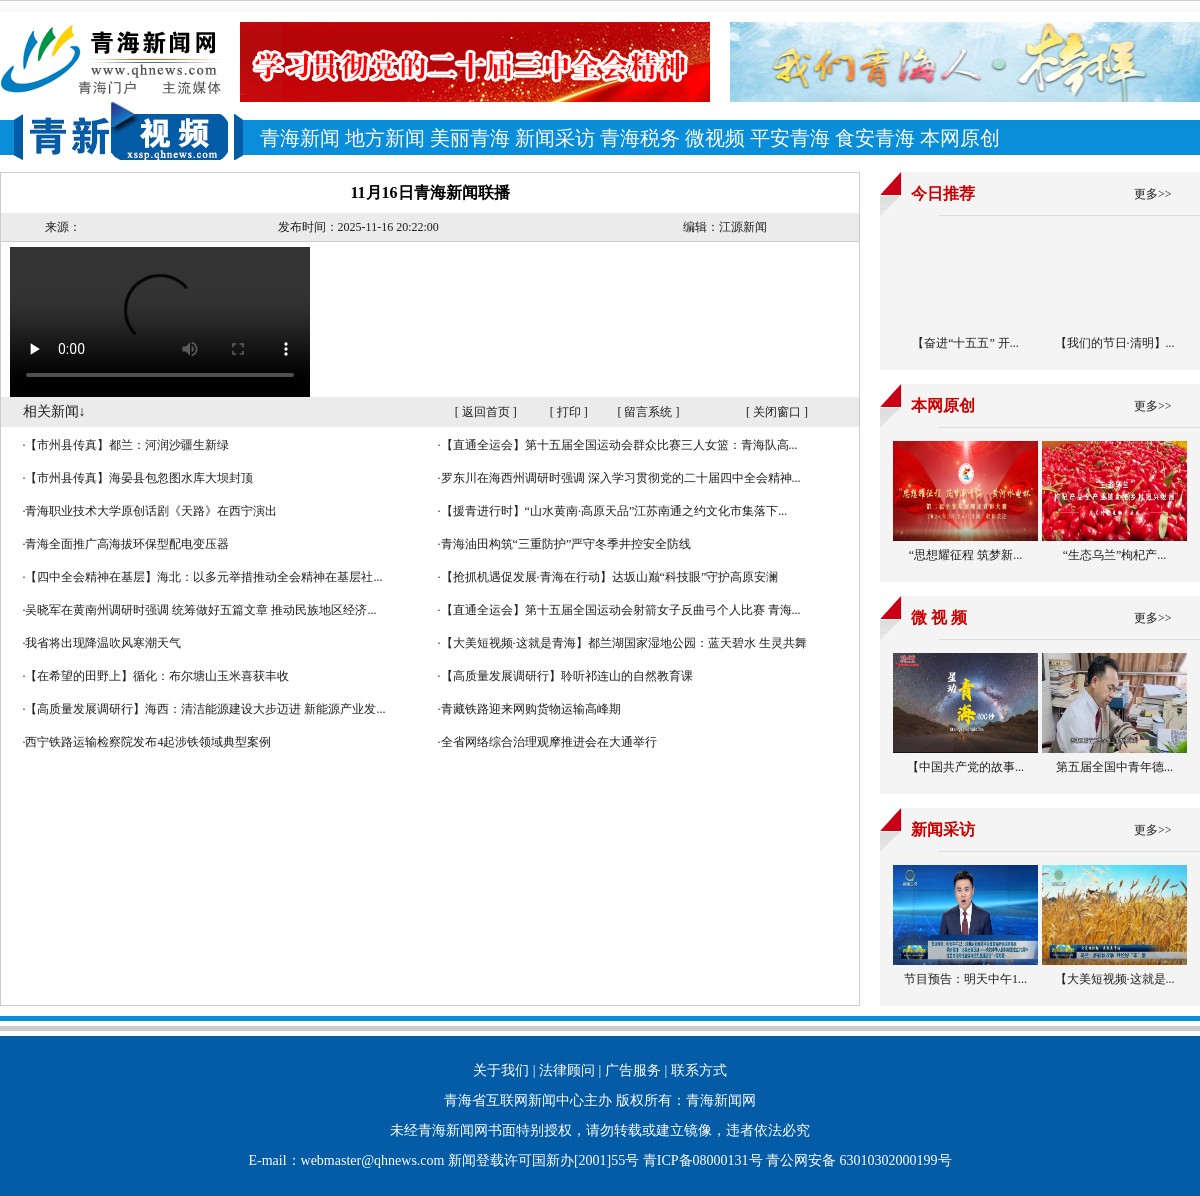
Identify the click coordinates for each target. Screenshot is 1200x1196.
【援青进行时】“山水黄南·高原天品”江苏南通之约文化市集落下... (614, 511)
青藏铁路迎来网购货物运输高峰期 (531, 709)
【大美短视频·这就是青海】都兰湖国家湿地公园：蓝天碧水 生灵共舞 (624, 643)
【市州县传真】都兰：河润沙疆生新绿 (127, 445)
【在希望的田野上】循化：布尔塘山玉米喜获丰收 (157, 676)
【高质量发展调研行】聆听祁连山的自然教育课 (567, 676)
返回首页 (486, 412)
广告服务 (633, 1070)
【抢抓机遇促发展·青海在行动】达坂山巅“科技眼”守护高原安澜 (610, 577)
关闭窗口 (777, 412)
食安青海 (875, 138)
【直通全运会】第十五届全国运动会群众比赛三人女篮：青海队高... (619, 445)
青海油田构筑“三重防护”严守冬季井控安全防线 (566, 544)
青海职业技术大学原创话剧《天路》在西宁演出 (151, 511)
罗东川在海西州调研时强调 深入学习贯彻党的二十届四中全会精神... (621, 478)
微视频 (715, 138)
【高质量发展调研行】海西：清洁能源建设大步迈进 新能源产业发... (205, 709)
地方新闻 (385, 138)
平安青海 (790, 138)
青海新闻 (300, 138)
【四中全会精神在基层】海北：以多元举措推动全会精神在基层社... (203, 577)
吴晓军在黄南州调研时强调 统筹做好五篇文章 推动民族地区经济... (200, 610)
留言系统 (648, 412)
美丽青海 (470, 138)
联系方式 (699, 1070)
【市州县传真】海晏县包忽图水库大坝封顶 (139, 478)
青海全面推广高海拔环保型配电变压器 (127, 544)
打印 (569, 412)
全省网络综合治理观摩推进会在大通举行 (549, 742)
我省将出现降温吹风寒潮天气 (103, 643)
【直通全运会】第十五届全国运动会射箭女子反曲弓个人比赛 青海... (621, 610)
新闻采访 (555, 138)
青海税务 (640, 138)
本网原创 (960, 138)
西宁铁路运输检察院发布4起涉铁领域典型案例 (148, 742)
